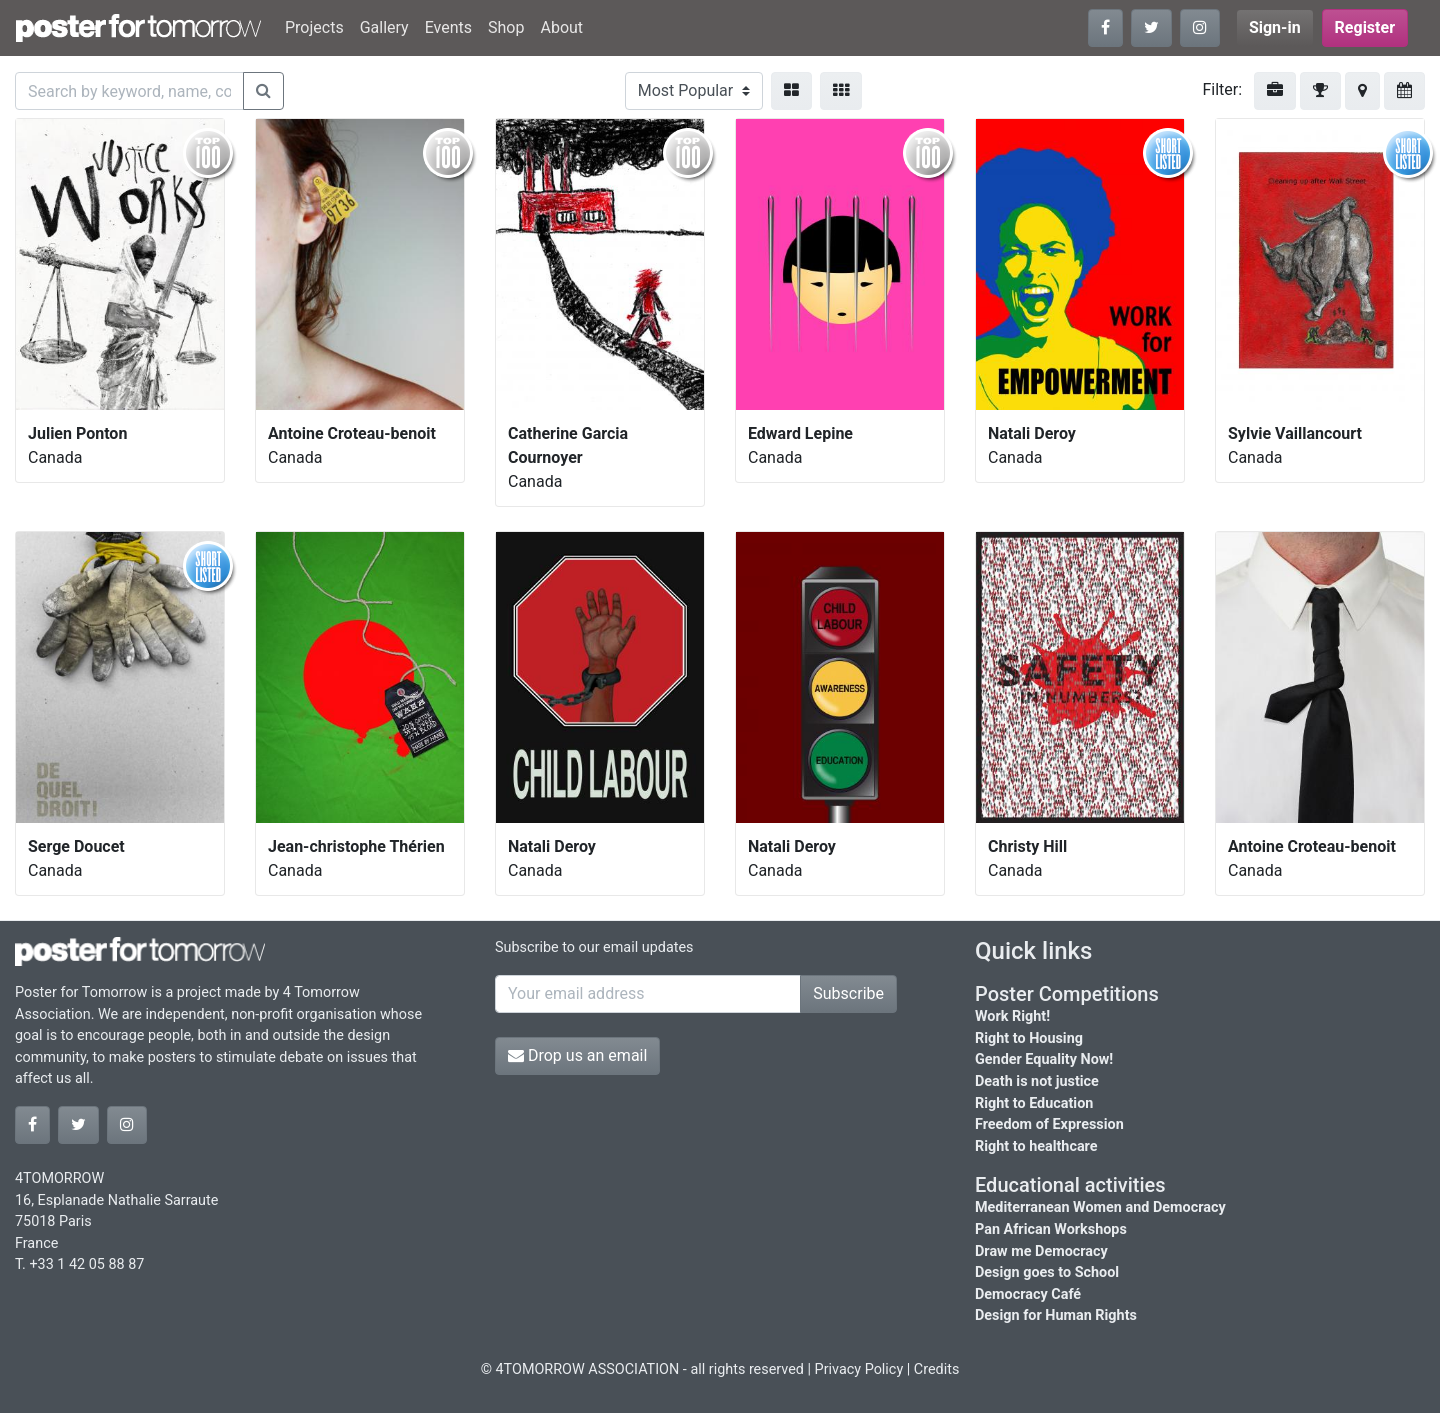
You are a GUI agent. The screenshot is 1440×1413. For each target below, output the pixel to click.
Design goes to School (1047, 1272)
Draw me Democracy (1041, 1251)
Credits (937, 1369)
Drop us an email (577, 1055)
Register (1365, 27)
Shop (506, 27)
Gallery (384, 27)
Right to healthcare (1036, 1146)
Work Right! (1012, 1016)
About (561, 27)
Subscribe (848, 993)
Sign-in (1275, 27)
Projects (314, 27)
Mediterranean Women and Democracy (1100, 1207)
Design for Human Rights (1056, 1315)
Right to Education (1034, 1103)
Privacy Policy (859, 1369)
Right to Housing (1029, 1038)
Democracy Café (1028, 1294)
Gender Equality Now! (1044, 1059)
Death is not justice (1037, 1081)
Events (448, 27)
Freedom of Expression (1049, 1124)
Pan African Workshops (1051, 1229)
